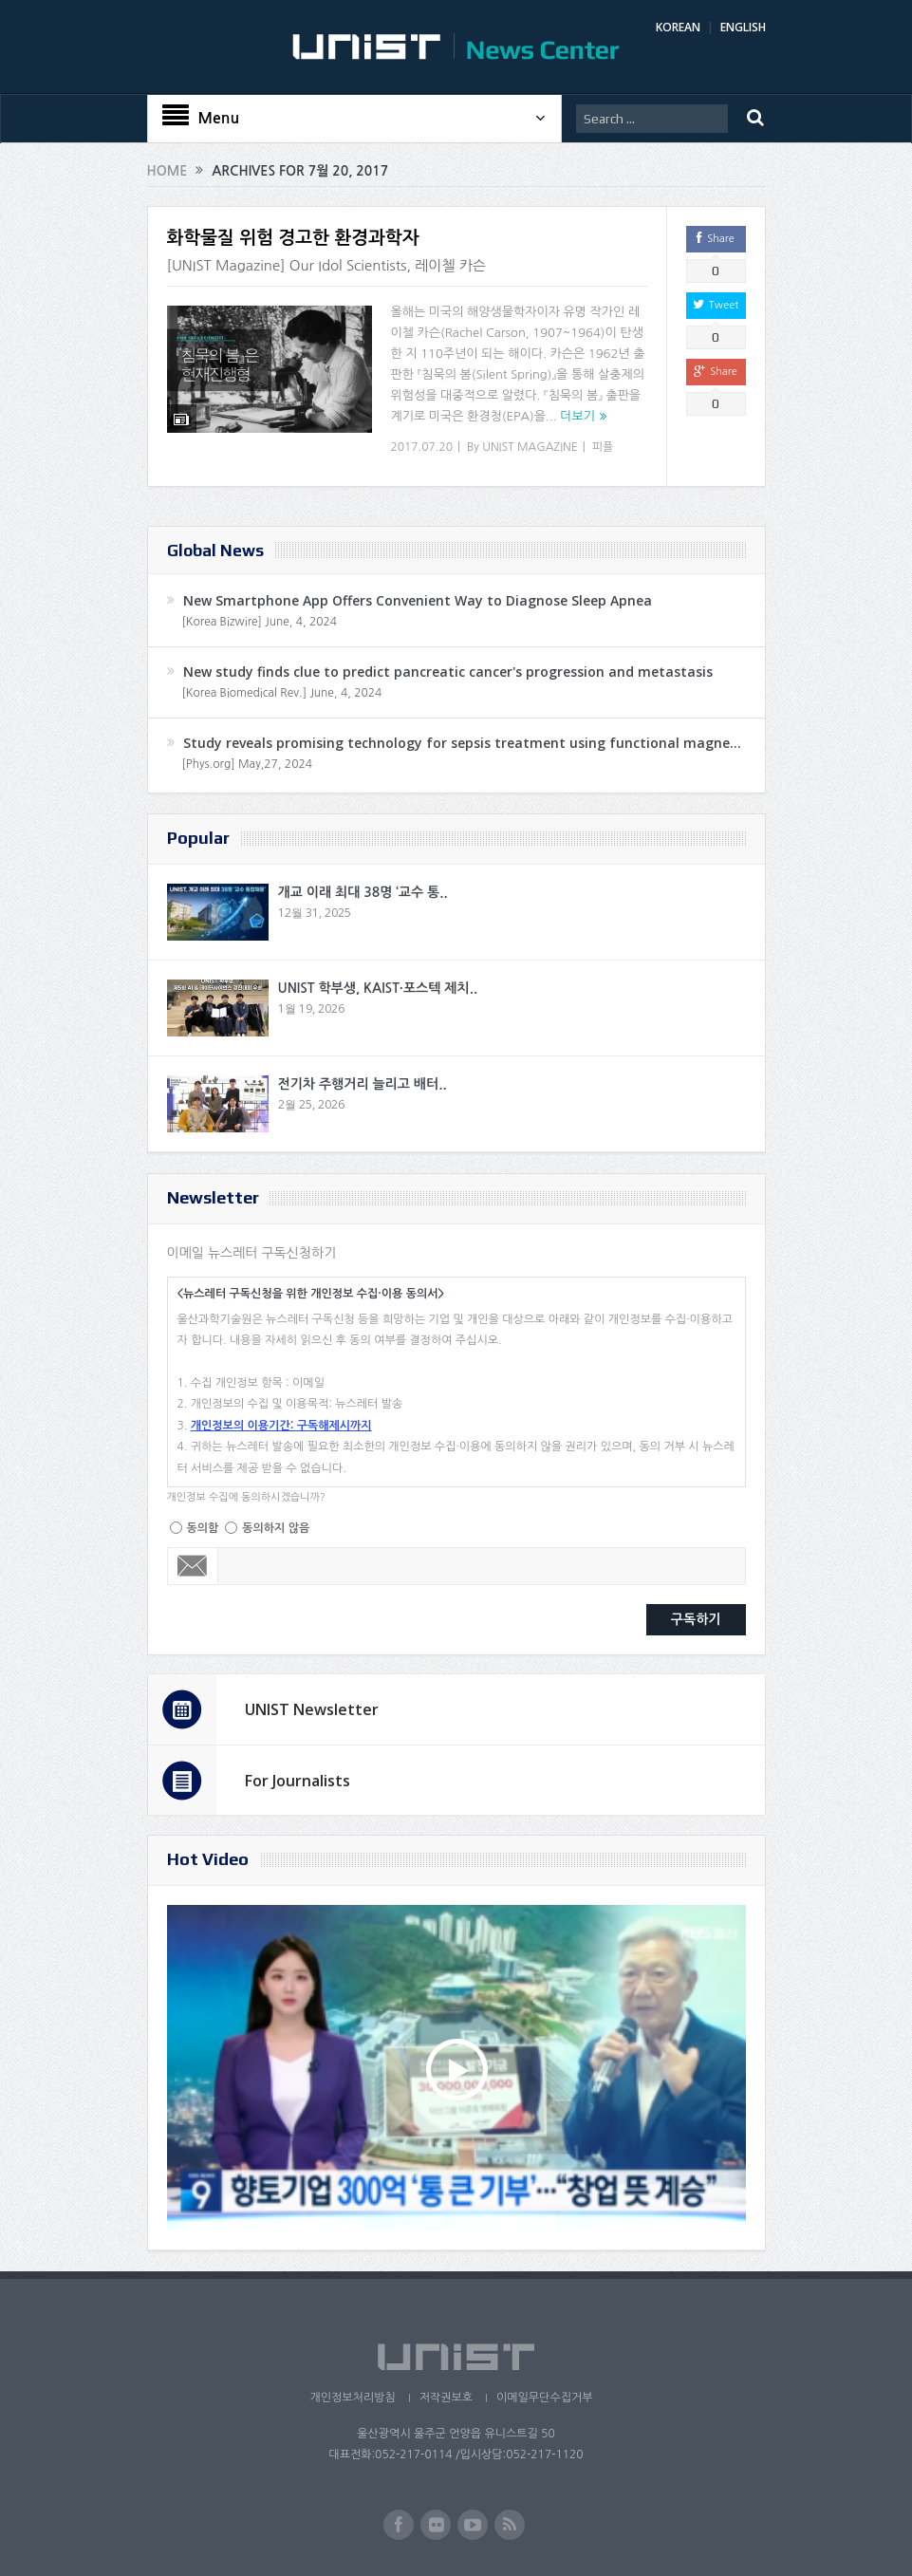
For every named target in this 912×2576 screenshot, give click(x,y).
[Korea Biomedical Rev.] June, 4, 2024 (282, 693)
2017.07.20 (422, 447)
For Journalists (297, 1780)
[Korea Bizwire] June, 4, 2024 (260, 621)
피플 (603, 447)
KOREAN (678, 27)
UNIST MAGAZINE (530, 447)
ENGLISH (743, 27)
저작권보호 (446, 2397)
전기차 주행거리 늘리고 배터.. (362, 1084)
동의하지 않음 (275, 1528)
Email (193, 1566)
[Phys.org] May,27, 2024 (247, 764)
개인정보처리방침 (352, 2397)
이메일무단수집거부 (544, 2397)
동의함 (203, 1528)
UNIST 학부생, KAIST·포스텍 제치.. (378, 988)
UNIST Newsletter (312, 1709)
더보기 (577, 416)
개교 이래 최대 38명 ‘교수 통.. (363, 892)
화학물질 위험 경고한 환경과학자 (293, 238)
